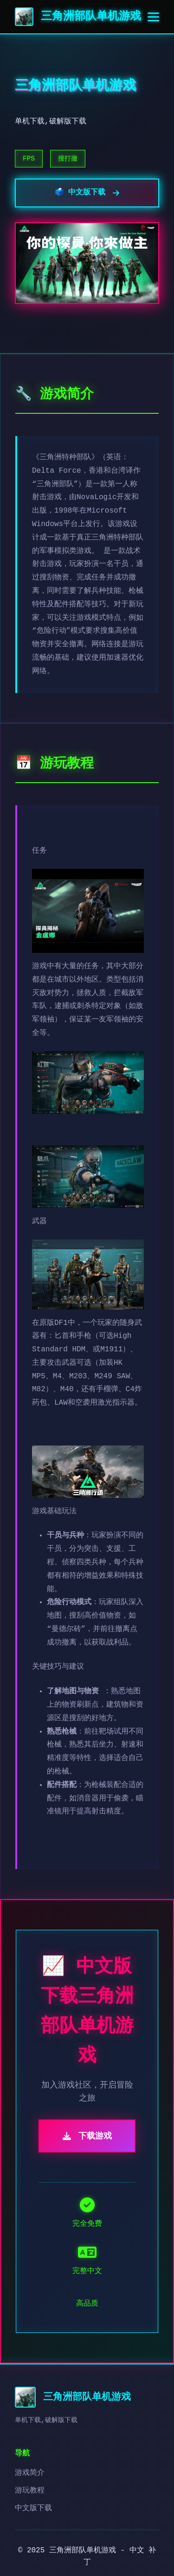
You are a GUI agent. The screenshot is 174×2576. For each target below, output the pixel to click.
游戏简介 (30, 2473)
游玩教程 (30, 2490)
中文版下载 (33, 2508)
